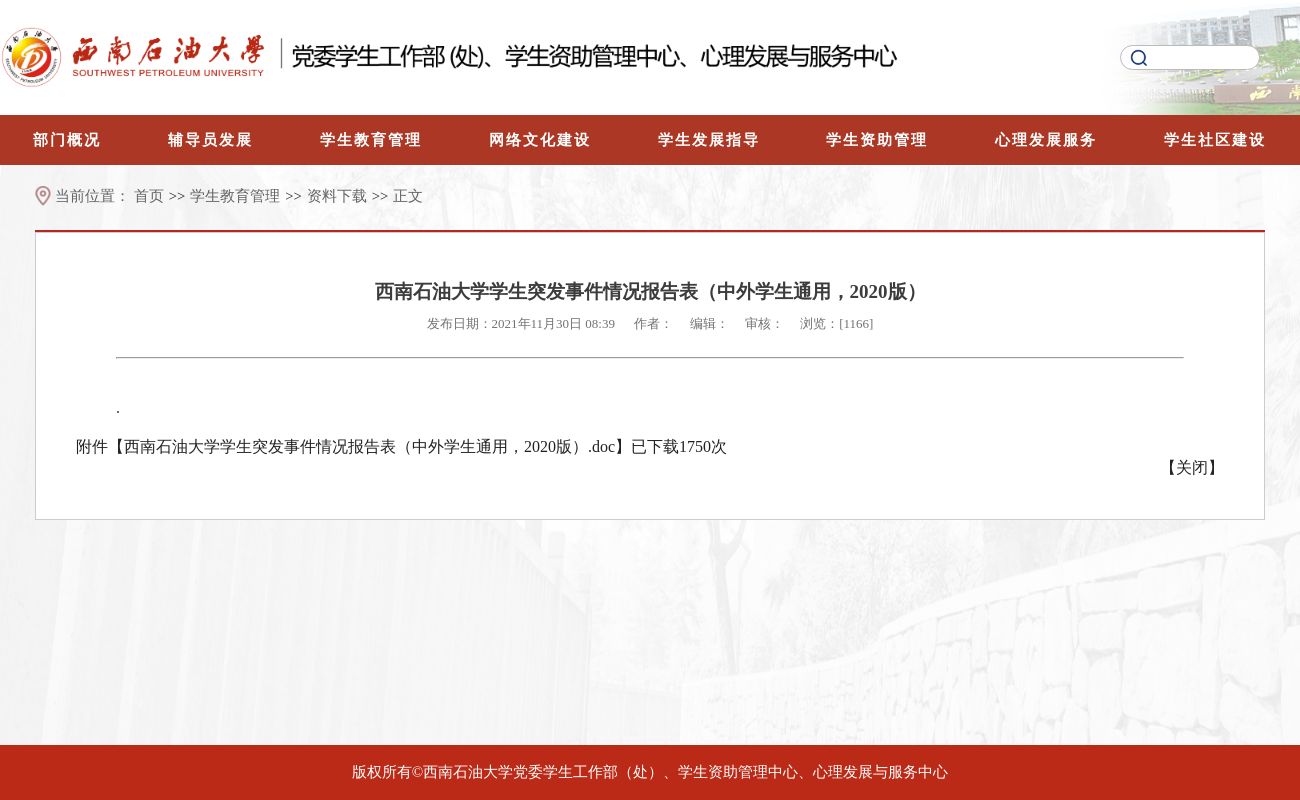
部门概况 (67, 140)
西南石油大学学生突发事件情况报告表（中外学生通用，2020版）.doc (369, 446)
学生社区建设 (1215, 140)
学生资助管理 (877, 140)
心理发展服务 (1046, 140)
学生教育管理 (371, 140)
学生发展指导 (709, 140)
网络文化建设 (540, 140)
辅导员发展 (210, 140)
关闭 (1192, 467)
